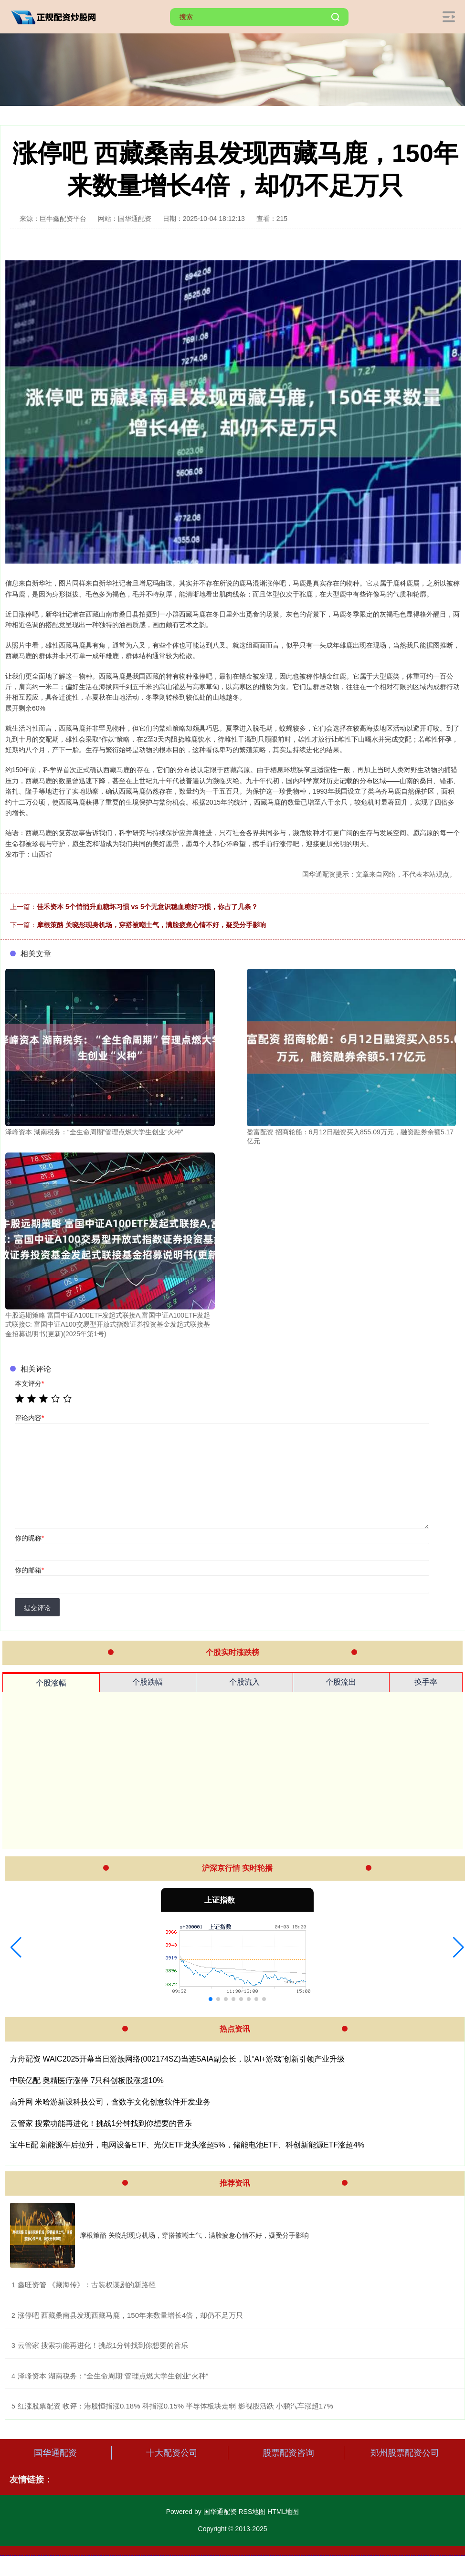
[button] (16, 1947)
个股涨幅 (51, 1683)
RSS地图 (251, 2511)
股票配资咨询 (288, 2453)
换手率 (425, 1682)
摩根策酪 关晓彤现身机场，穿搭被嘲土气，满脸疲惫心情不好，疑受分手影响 (151, 925)
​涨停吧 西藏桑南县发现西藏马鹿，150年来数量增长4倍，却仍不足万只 (130, 2315)
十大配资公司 (172, 2453)
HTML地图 (283, 2511)
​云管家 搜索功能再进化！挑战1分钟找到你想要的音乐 (103, 2345)
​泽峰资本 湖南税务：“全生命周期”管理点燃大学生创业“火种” (113, 2376)
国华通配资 (55, 2453)
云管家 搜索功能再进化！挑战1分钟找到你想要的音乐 (101, 2123)
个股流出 (341, 1682)
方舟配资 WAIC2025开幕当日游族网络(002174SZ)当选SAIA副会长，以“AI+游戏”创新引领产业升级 (177, 2059)
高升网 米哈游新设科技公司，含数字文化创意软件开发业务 (110, 2102)
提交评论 (37, 1608)
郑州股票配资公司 (404, 2453)
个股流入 (244, 1682)
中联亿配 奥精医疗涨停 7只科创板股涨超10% (87, 2080)
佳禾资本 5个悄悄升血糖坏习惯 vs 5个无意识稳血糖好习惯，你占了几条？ (147, 907)
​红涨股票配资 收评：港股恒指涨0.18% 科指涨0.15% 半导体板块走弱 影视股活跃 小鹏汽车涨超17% (175, 2406)
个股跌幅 (147, 1682)
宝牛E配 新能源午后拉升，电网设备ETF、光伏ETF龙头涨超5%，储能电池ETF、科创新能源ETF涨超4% (187, 2145)
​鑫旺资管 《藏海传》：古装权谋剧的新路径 (87, 2285)
